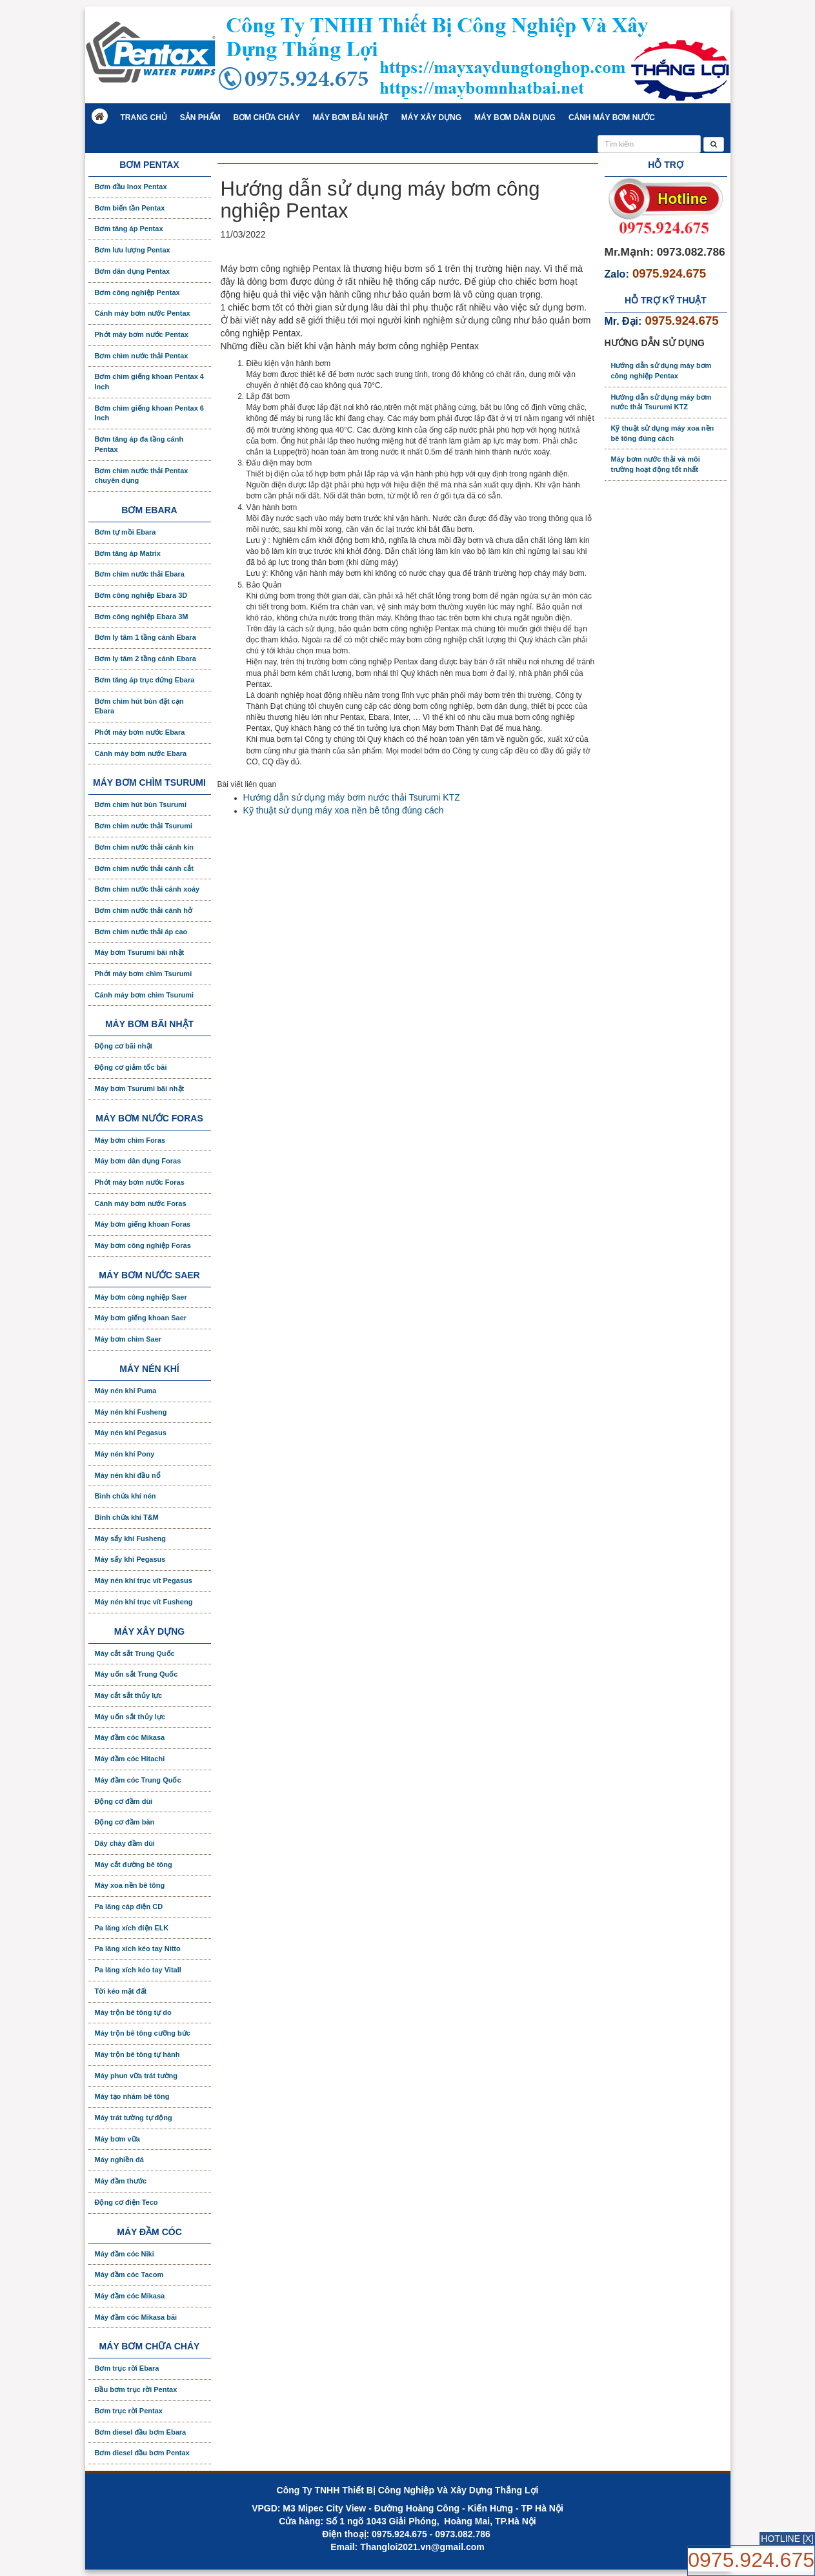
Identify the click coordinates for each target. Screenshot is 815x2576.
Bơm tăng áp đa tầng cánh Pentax (139, 444)
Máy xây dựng (431, 117)
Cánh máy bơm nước (611, 117)
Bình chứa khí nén (125, 1496)
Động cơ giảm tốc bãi (131, 1067)
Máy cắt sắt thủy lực (129, 1695)
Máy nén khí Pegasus (130, 1432)
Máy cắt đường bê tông (133, 1864)
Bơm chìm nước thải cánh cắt (144, 868)
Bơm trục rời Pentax (129, 2411)
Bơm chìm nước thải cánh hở (143, 910)
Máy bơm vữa (117, 2139)
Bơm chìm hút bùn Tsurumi (140, 804)
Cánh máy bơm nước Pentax (142, 313)
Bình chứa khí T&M (127, 1517)
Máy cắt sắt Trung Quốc (135, 1653)
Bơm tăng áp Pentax (129, 228)
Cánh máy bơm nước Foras (140, 1203)
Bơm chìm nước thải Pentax (141, 356)
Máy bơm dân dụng (515, 117)
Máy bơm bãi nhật (350, 117)
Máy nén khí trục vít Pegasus (143, 1580)
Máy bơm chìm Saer (128, 1339)
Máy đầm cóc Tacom (129, 2274)
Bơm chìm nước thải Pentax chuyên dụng (141, 476)
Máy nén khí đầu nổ (128, 1475)
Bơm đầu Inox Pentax (131, 186)
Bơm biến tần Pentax (130, 208)
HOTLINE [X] (787, 2538)
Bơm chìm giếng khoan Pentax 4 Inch (149, 382)
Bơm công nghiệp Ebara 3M (141, 616)
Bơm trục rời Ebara (127, 2368)
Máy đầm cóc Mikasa (130, 1737)
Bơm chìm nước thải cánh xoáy (147, 889)
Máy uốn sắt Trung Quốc (136, 1674)
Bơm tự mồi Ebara (125, 532)
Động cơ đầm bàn (125, 1822)
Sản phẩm (200, 117)
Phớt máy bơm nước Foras (140, 1182)
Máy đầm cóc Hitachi (130, 1759)
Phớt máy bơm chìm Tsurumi (143, 973)
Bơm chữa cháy (267, 117)
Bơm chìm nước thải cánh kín (144, 847)
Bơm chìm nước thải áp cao (141, 931)
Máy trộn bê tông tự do (133, 2012)
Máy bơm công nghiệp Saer (141, 1297)
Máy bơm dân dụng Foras (138, 1161)
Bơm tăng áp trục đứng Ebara (145, 680)
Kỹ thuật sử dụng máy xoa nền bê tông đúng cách (343, 810)
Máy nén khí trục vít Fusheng (144, 1602)
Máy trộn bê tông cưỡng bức (142, 2033)
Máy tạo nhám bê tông (132, 2096)
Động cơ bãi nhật (124, 1046)
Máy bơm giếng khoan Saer (141, 1318)
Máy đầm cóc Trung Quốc (138, 1780)
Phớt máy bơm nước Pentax (141, 334)
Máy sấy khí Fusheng (130, 1538)
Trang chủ (144, 117)
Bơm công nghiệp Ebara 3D (141, 595)
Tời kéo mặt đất (121, 1991)
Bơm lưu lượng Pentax (132, 250)
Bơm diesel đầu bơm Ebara (140, 2432)
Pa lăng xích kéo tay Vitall (138, 1970)
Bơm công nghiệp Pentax (137, 292)
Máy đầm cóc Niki (124, 2254)
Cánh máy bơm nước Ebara (141, 753)
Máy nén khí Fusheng (131, 1412)
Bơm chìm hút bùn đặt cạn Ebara (139, 706)
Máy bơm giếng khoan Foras (143, 1224)
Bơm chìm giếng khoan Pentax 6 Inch (149, 413)
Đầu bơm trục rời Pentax (136, 2389)
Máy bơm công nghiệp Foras (143, 1245)
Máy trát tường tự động (133, 2117)
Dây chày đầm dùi (125, 1843)
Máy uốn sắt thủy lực (130, 1717)
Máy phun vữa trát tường (136, 2076)
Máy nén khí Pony (125, 1454)
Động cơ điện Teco (126, 2202)
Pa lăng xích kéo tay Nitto (138, 1948)
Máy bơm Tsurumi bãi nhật (140, 952)
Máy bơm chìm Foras (130, 1140)
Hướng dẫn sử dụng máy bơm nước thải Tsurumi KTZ (351, 797)
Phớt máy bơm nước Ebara (140, 732)
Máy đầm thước (121, 2181)
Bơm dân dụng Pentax (132, 271)
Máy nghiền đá (119, 2159)
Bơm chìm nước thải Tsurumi (143, 826)
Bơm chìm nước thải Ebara (140, 574)
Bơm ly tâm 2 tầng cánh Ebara (145, 658)
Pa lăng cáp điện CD (129, 1906)
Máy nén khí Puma (126, 1391)
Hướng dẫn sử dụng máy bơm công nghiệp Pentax (661, 371)
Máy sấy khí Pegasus (130, 1559)
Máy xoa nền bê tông (130, 1885)
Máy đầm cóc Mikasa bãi (136, 2317)
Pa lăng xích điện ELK (132, 1928)
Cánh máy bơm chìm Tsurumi (144, 995)
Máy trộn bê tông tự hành (137, 2054)
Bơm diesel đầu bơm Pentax (142, 2453)
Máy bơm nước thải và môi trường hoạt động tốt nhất (655, 464)
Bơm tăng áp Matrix (128, 553)
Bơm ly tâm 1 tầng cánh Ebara (145, 637)
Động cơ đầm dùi (124, 1801)
